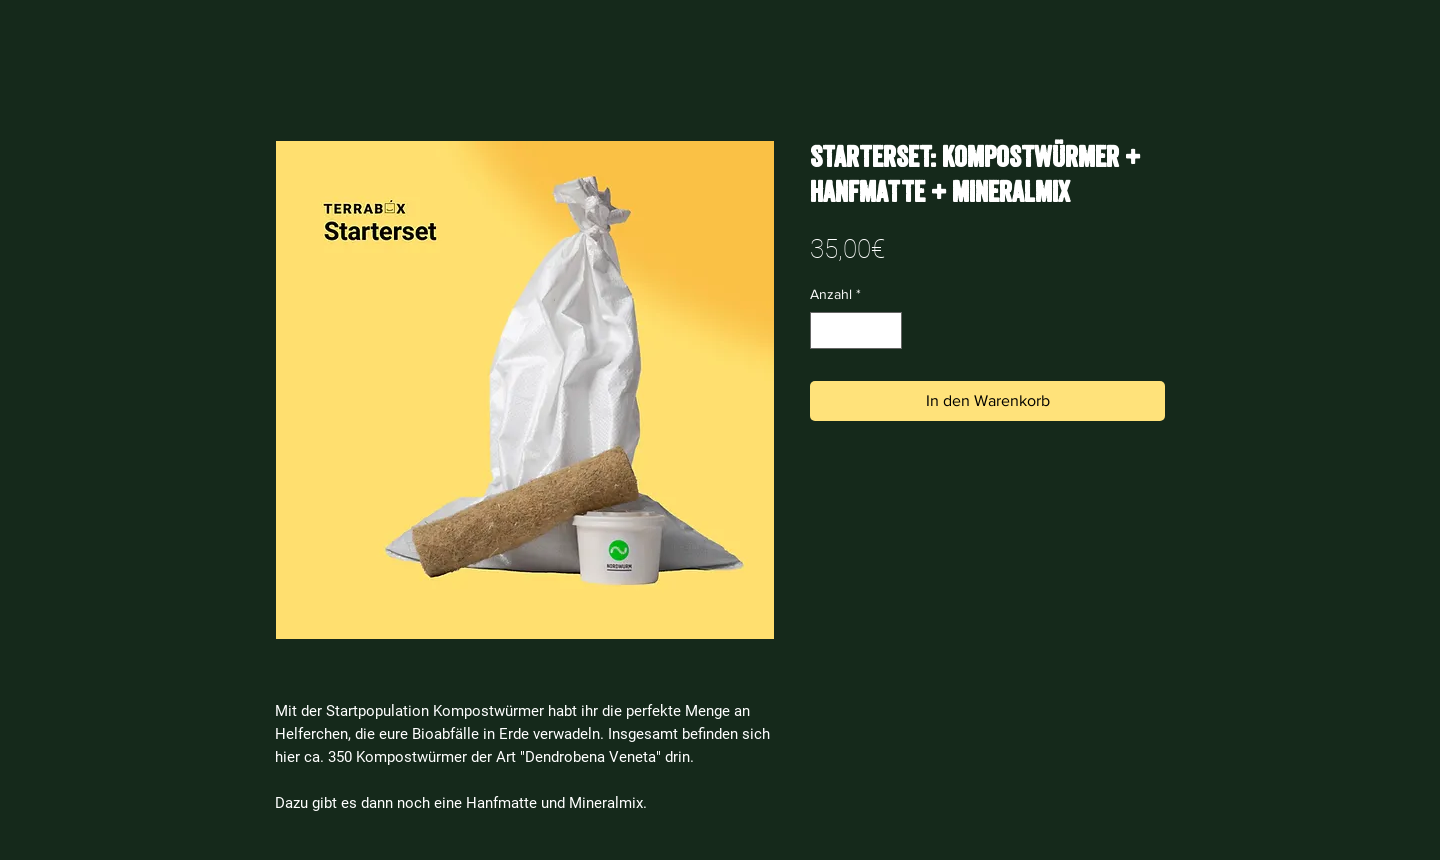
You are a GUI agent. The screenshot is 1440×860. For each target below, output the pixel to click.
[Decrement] (825, 330)
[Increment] (886, 330)
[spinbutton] (856, 330)
